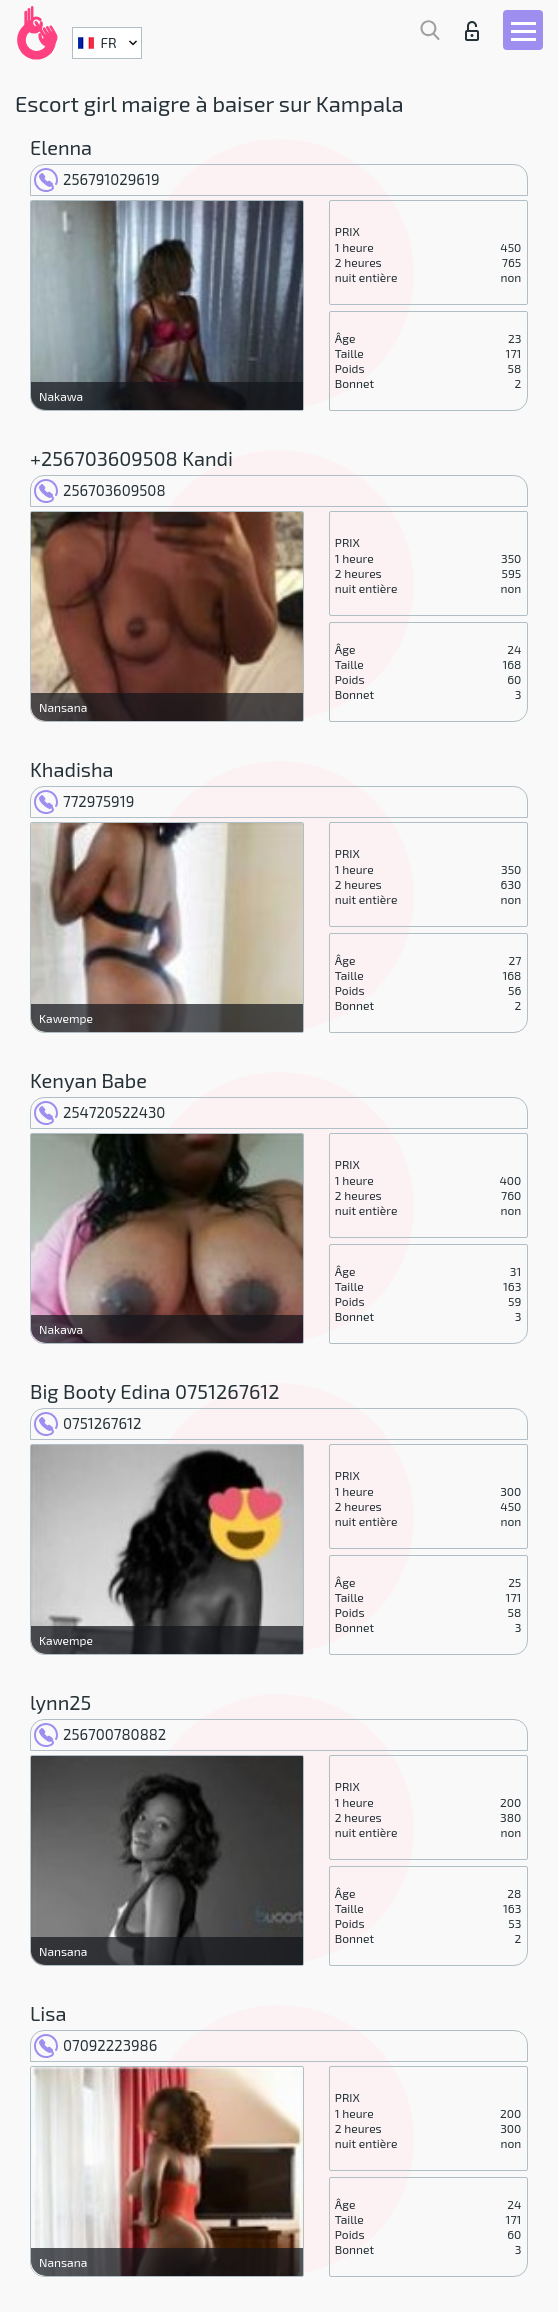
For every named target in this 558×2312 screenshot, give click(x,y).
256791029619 (96, 179)
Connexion (472, 31)
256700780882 (100, 1734)
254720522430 (99, 1112)
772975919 (84, 801)
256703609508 (100, 490)
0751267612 (87, 1423)
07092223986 (95, 2045)
